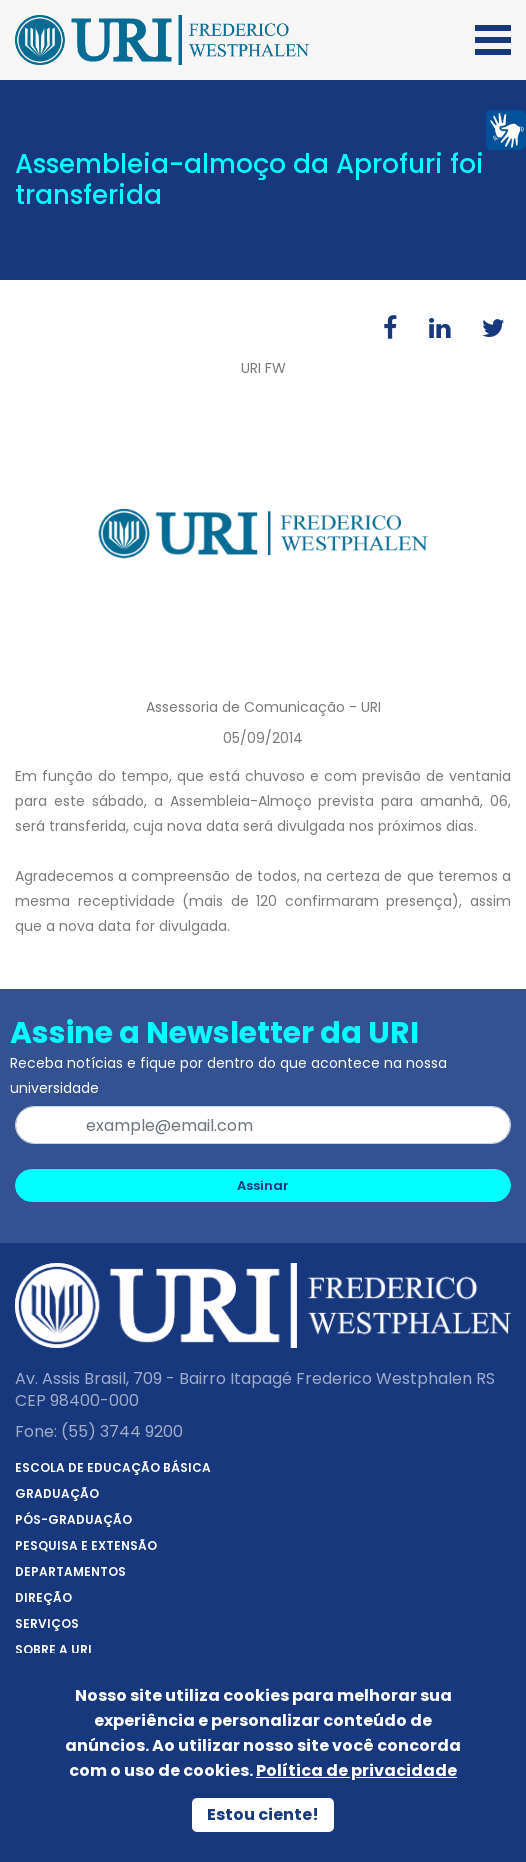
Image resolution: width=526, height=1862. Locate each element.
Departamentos (70, 1571)
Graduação (57, 1493)
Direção (43, 1597)
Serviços (47, 1623)
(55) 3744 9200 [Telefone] (122, 1431)
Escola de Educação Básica (113, 1467)
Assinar (263, 1185)
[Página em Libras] (506, 128)
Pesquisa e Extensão (86, 1545)
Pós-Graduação (73, 1519)
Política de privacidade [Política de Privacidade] (356, 1770)
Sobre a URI (53, 1649)
